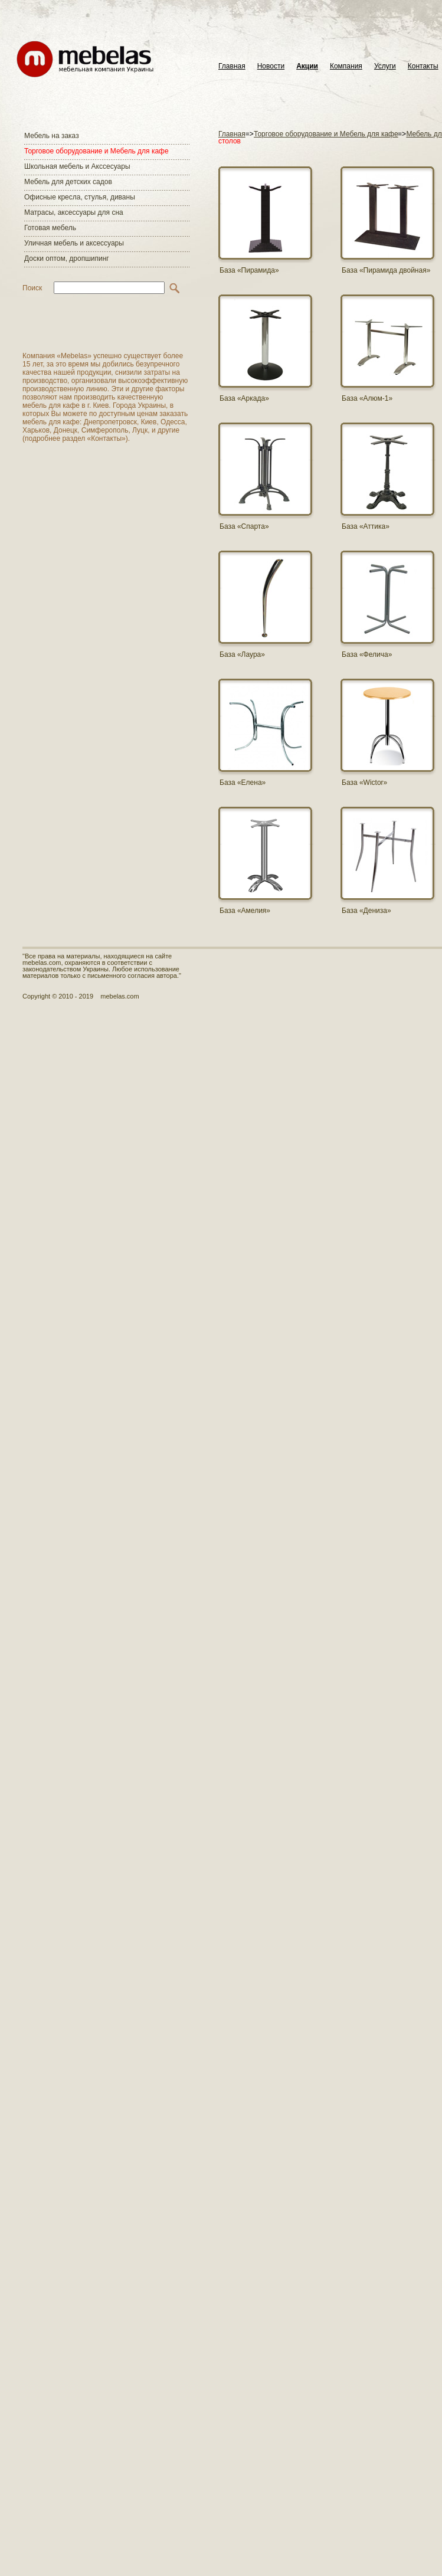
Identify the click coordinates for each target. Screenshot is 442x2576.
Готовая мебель (50, 228)
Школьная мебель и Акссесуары (77, 166)
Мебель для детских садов (68, 182)
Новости (270, 66)
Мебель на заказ (51, 136)
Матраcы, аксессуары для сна (73, 212)
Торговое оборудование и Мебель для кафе (96, 151)
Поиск (32, 288)
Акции (307, 66)
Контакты (423, 66)
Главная (231, 66)
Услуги (385, 66)
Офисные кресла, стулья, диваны (79, 197)
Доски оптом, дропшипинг (66, 258)
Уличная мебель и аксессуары (74, 243)
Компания (346, 66)
